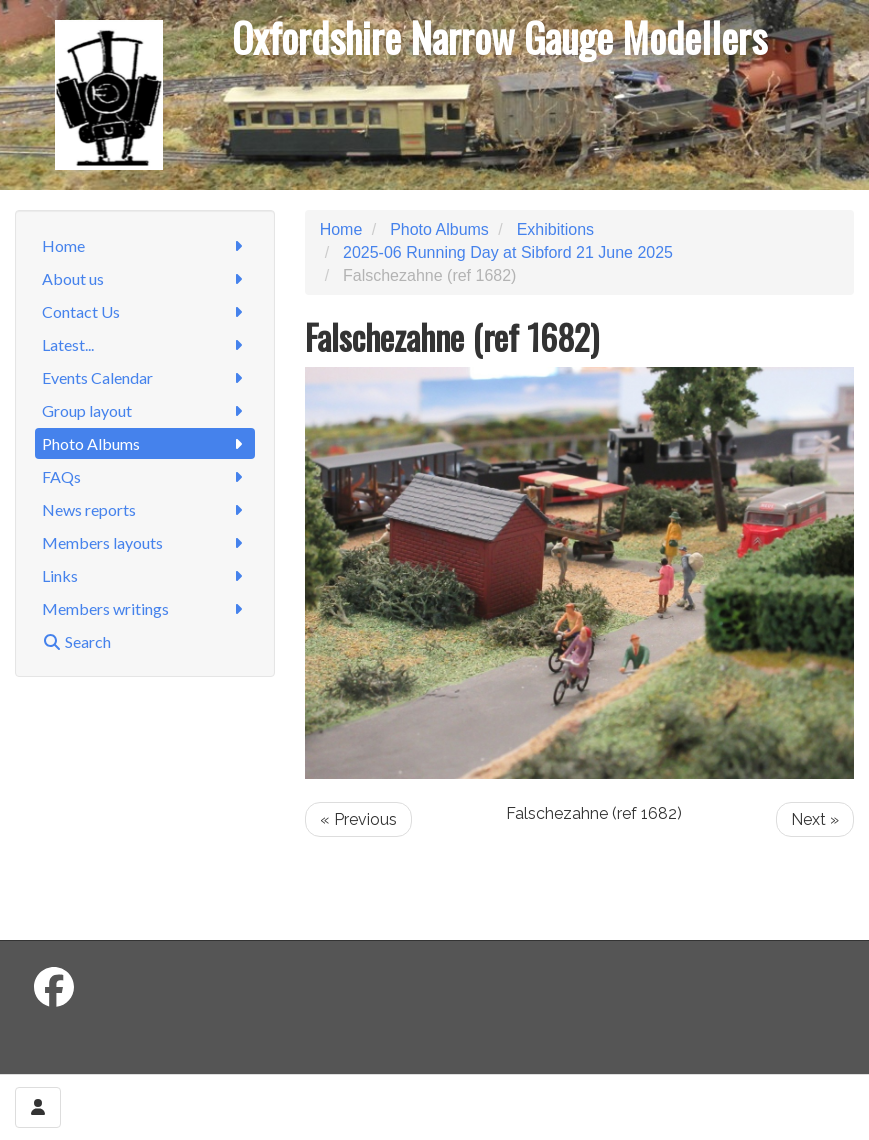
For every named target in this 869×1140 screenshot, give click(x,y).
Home (145, 245)
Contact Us (145, 311)
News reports (145, 509)
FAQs (145, 476)
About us (145, 278)
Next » (815, 819)
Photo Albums (145, 443)
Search (76, 641)
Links (145, 575)
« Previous (358, 819)
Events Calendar (145, 377)
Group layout (145, 410)
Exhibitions (555, 229)
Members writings (145, 608)
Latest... (145, 344)
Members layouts (145, 542)
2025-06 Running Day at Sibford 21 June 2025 (508, 252)
